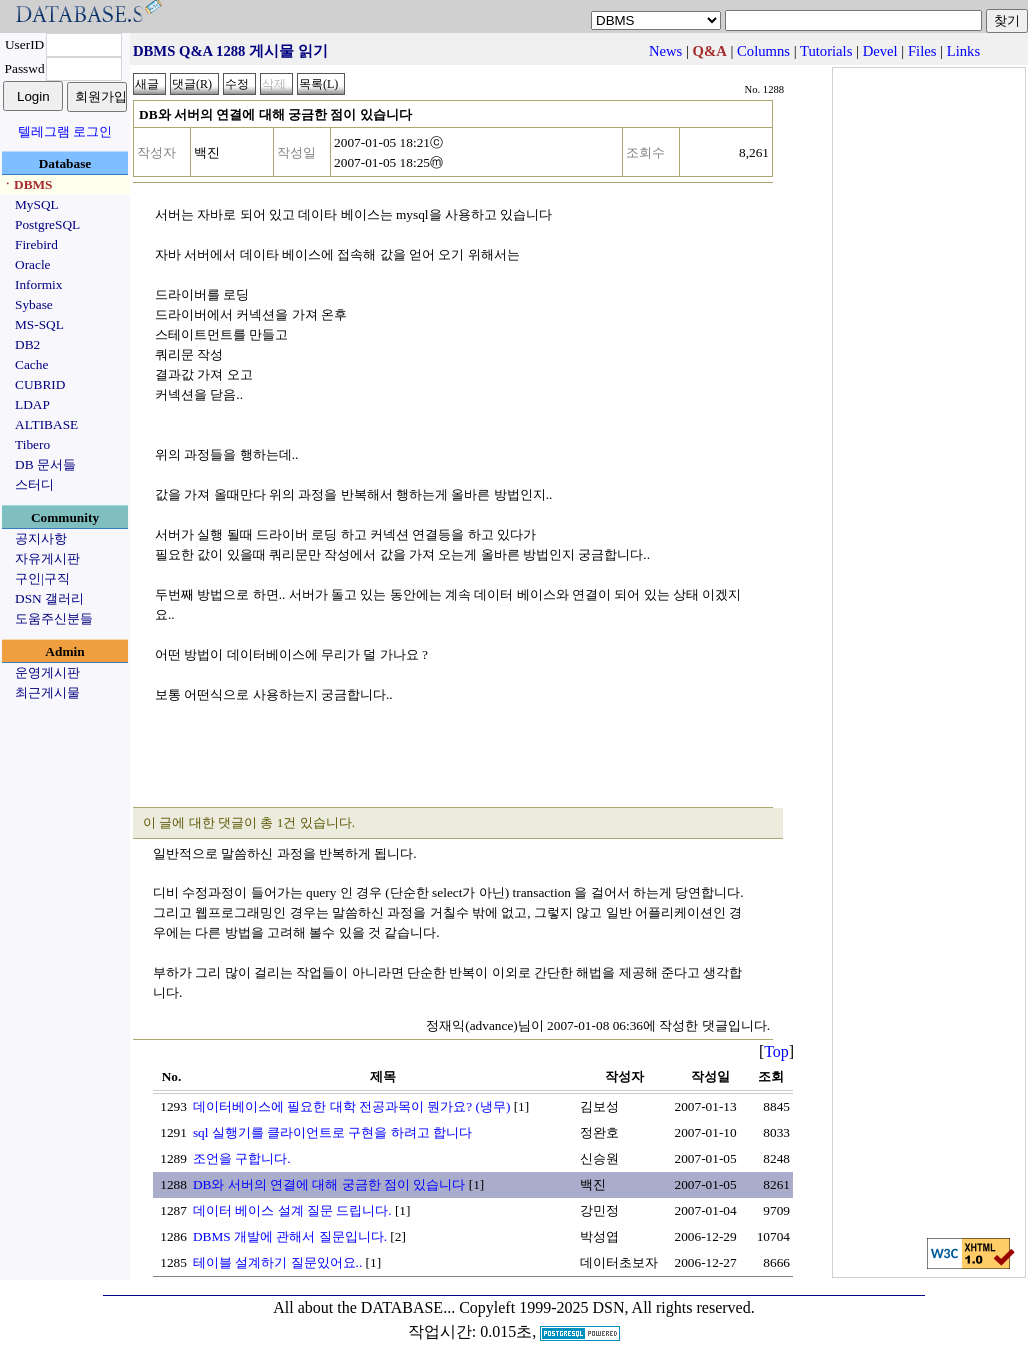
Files (922, 51)
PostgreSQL (47, 224)
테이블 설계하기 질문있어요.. (277, 1262)
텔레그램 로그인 (65, 131)
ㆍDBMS (27, 184)
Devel (880, 51)
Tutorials (826, 51)
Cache (31, 364)
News (665, 51)
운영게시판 (47, 672)
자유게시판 (47, 558)
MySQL (37, 204)
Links (963, 51)
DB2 (27, 344)
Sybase (34, 304)
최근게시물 (47, 692)
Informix (38, 284)
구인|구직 (42, 578)
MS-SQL (39, 324)
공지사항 (41, 538)
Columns (763, 51)
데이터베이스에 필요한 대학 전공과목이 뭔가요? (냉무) (351, 1106)
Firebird (36, 244)
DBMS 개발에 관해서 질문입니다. (290, 1236)
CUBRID (40, 384)
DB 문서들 (45, 464)
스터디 (34, 484)
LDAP (32, 404)
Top (776, 1051)
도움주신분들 (54, 618)
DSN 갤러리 (49, 598)
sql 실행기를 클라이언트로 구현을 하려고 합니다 (332, 1132)
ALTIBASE (46, 424)
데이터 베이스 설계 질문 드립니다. (292, 1210)
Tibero (32, 444)
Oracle (33, 264)
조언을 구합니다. (242, 1158)
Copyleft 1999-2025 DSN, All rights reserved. (607, 1307)
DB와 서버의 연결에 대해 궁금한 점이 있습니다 (329, 1184)
